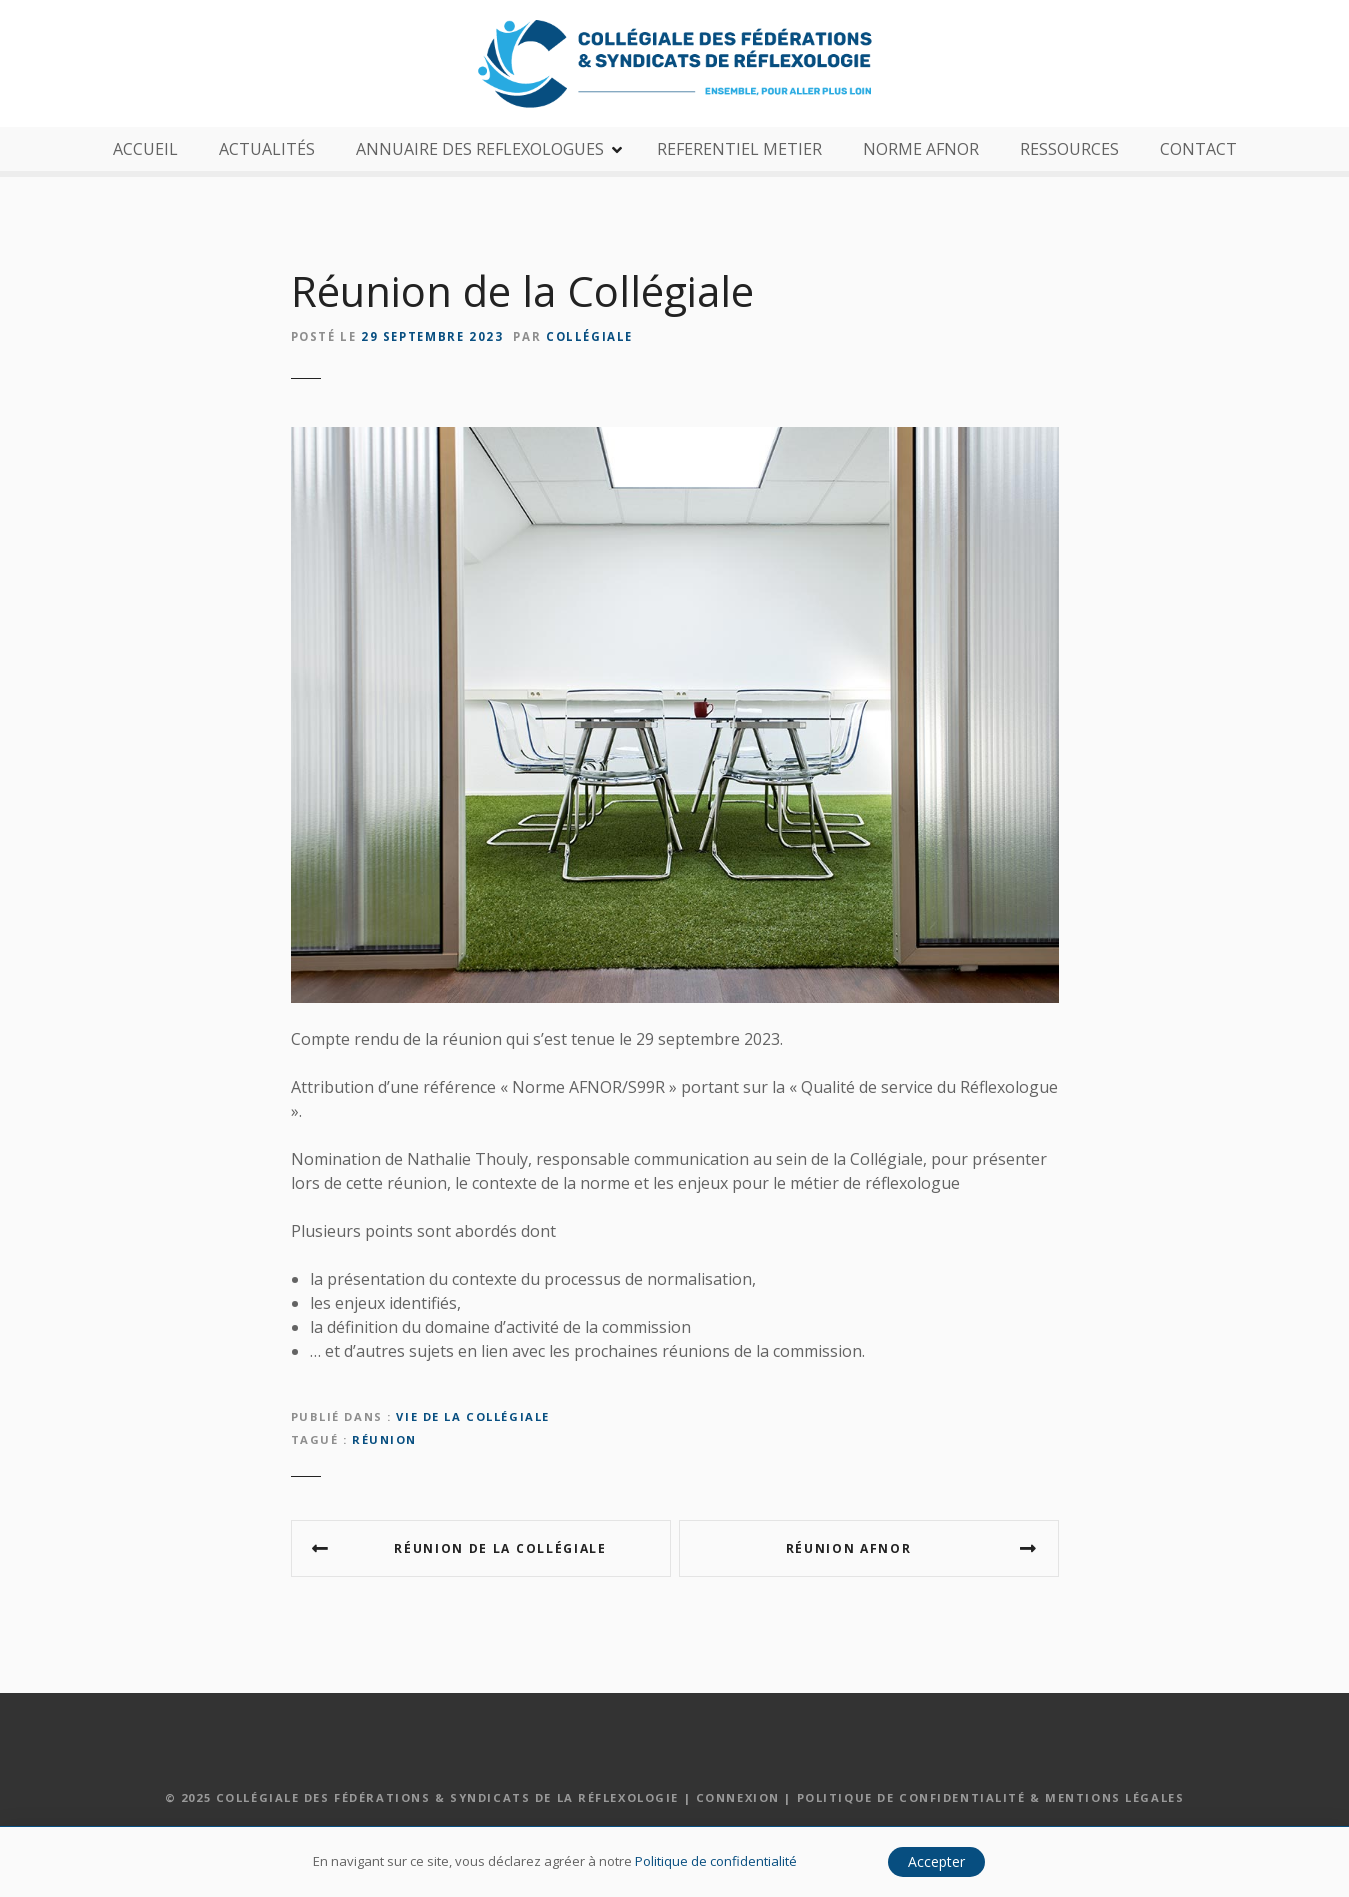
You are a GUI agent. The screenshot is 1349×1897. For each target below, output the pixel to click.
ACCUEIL (145, 149)
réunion (384, 1439)
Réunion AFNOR (849, 1548)
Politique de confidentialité (716, 1861)
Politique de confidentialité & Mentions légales (991, 1797)
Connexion (738, 1797)
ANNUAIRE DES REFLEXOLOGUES (480, 149)
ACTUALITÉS (267, 149)
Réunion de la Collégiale (500, 1548)
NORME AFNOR (921, 149)
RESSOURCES (1069, 149)
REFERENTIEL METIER (739, 149)
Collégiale (589, 336)
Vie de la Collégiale (472, 1416)
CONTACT (1198, 149)
